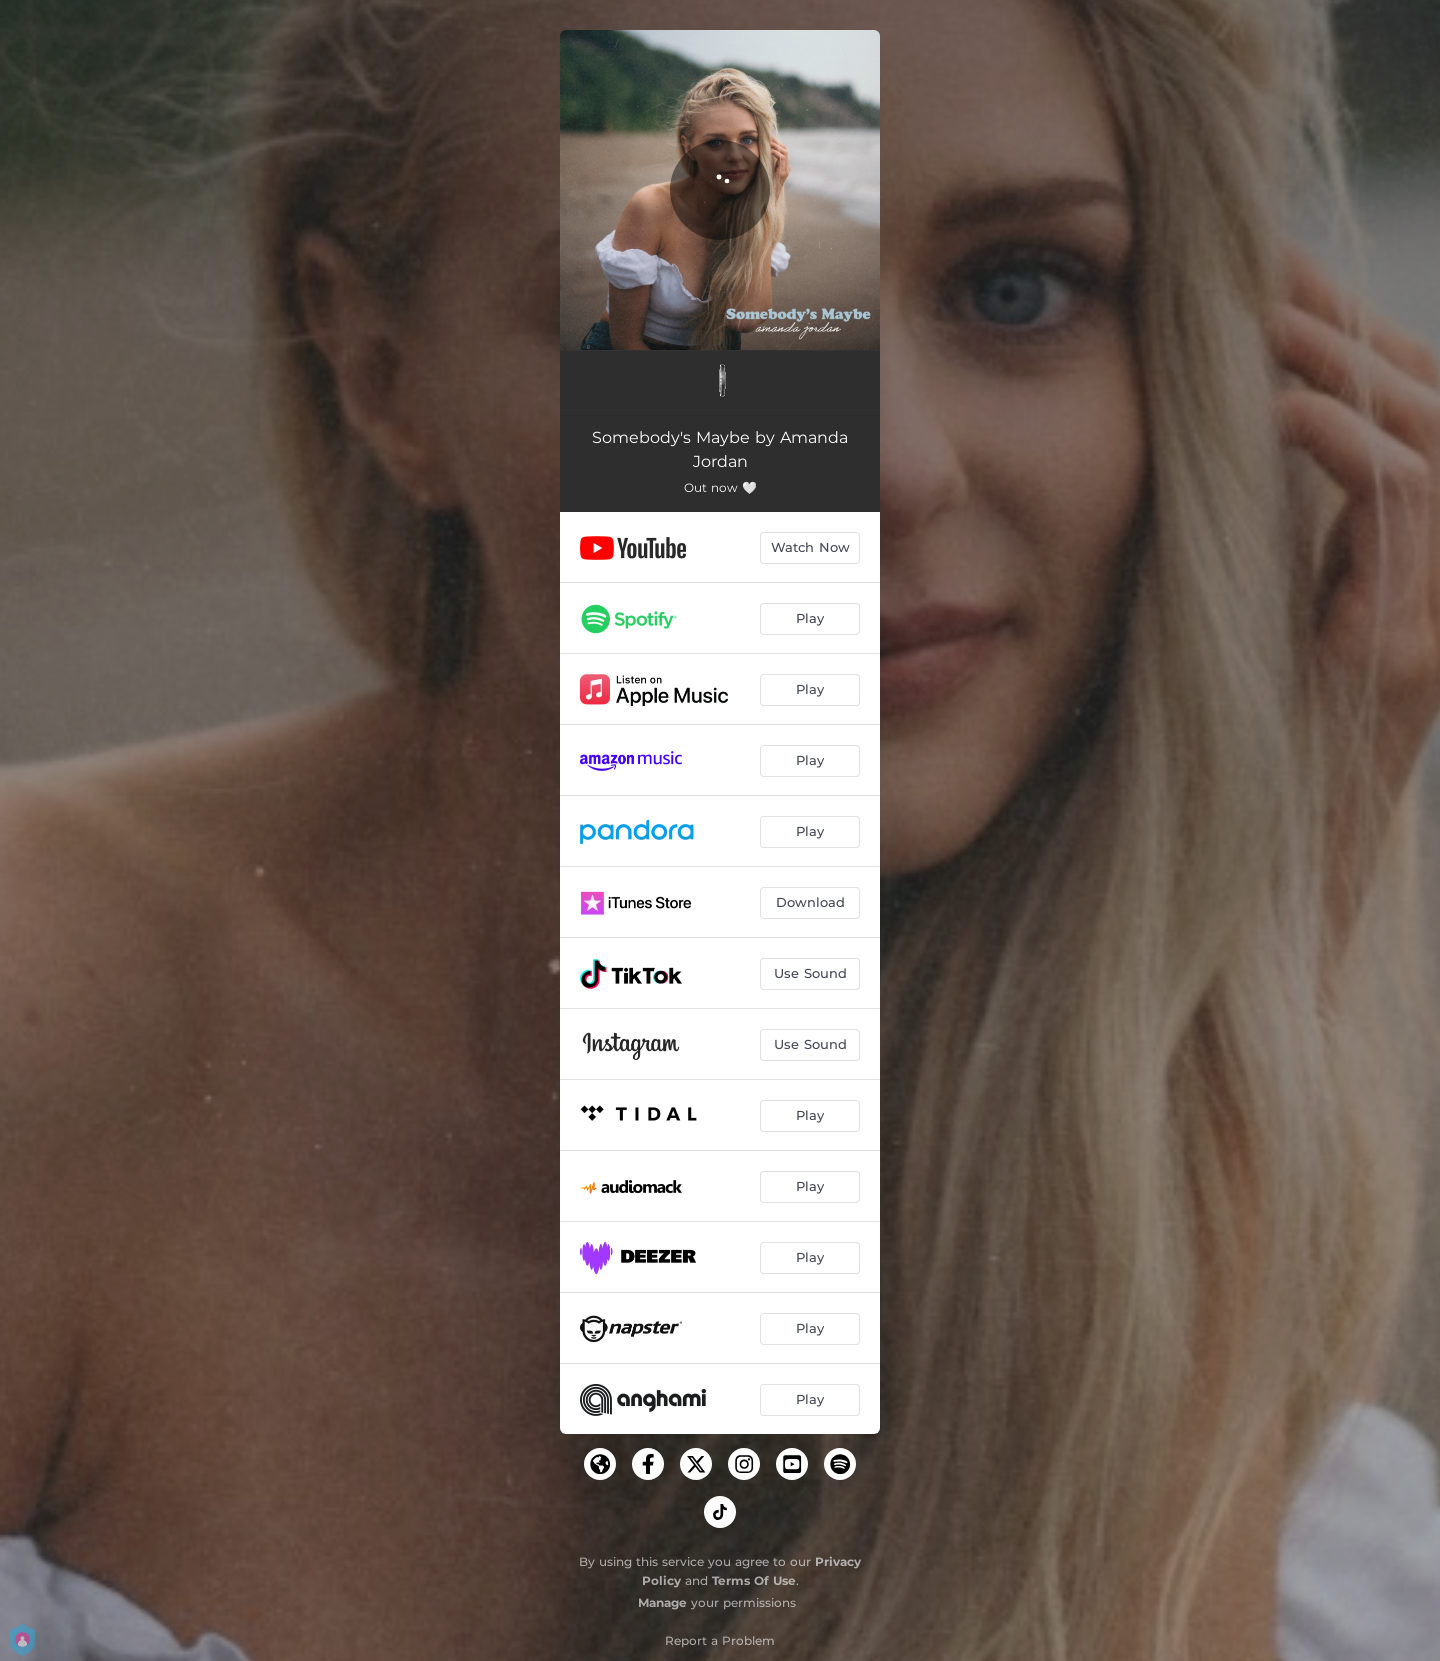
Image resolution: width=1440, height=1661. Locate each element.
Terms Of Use (754, 1580)
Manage (662, 1602)
